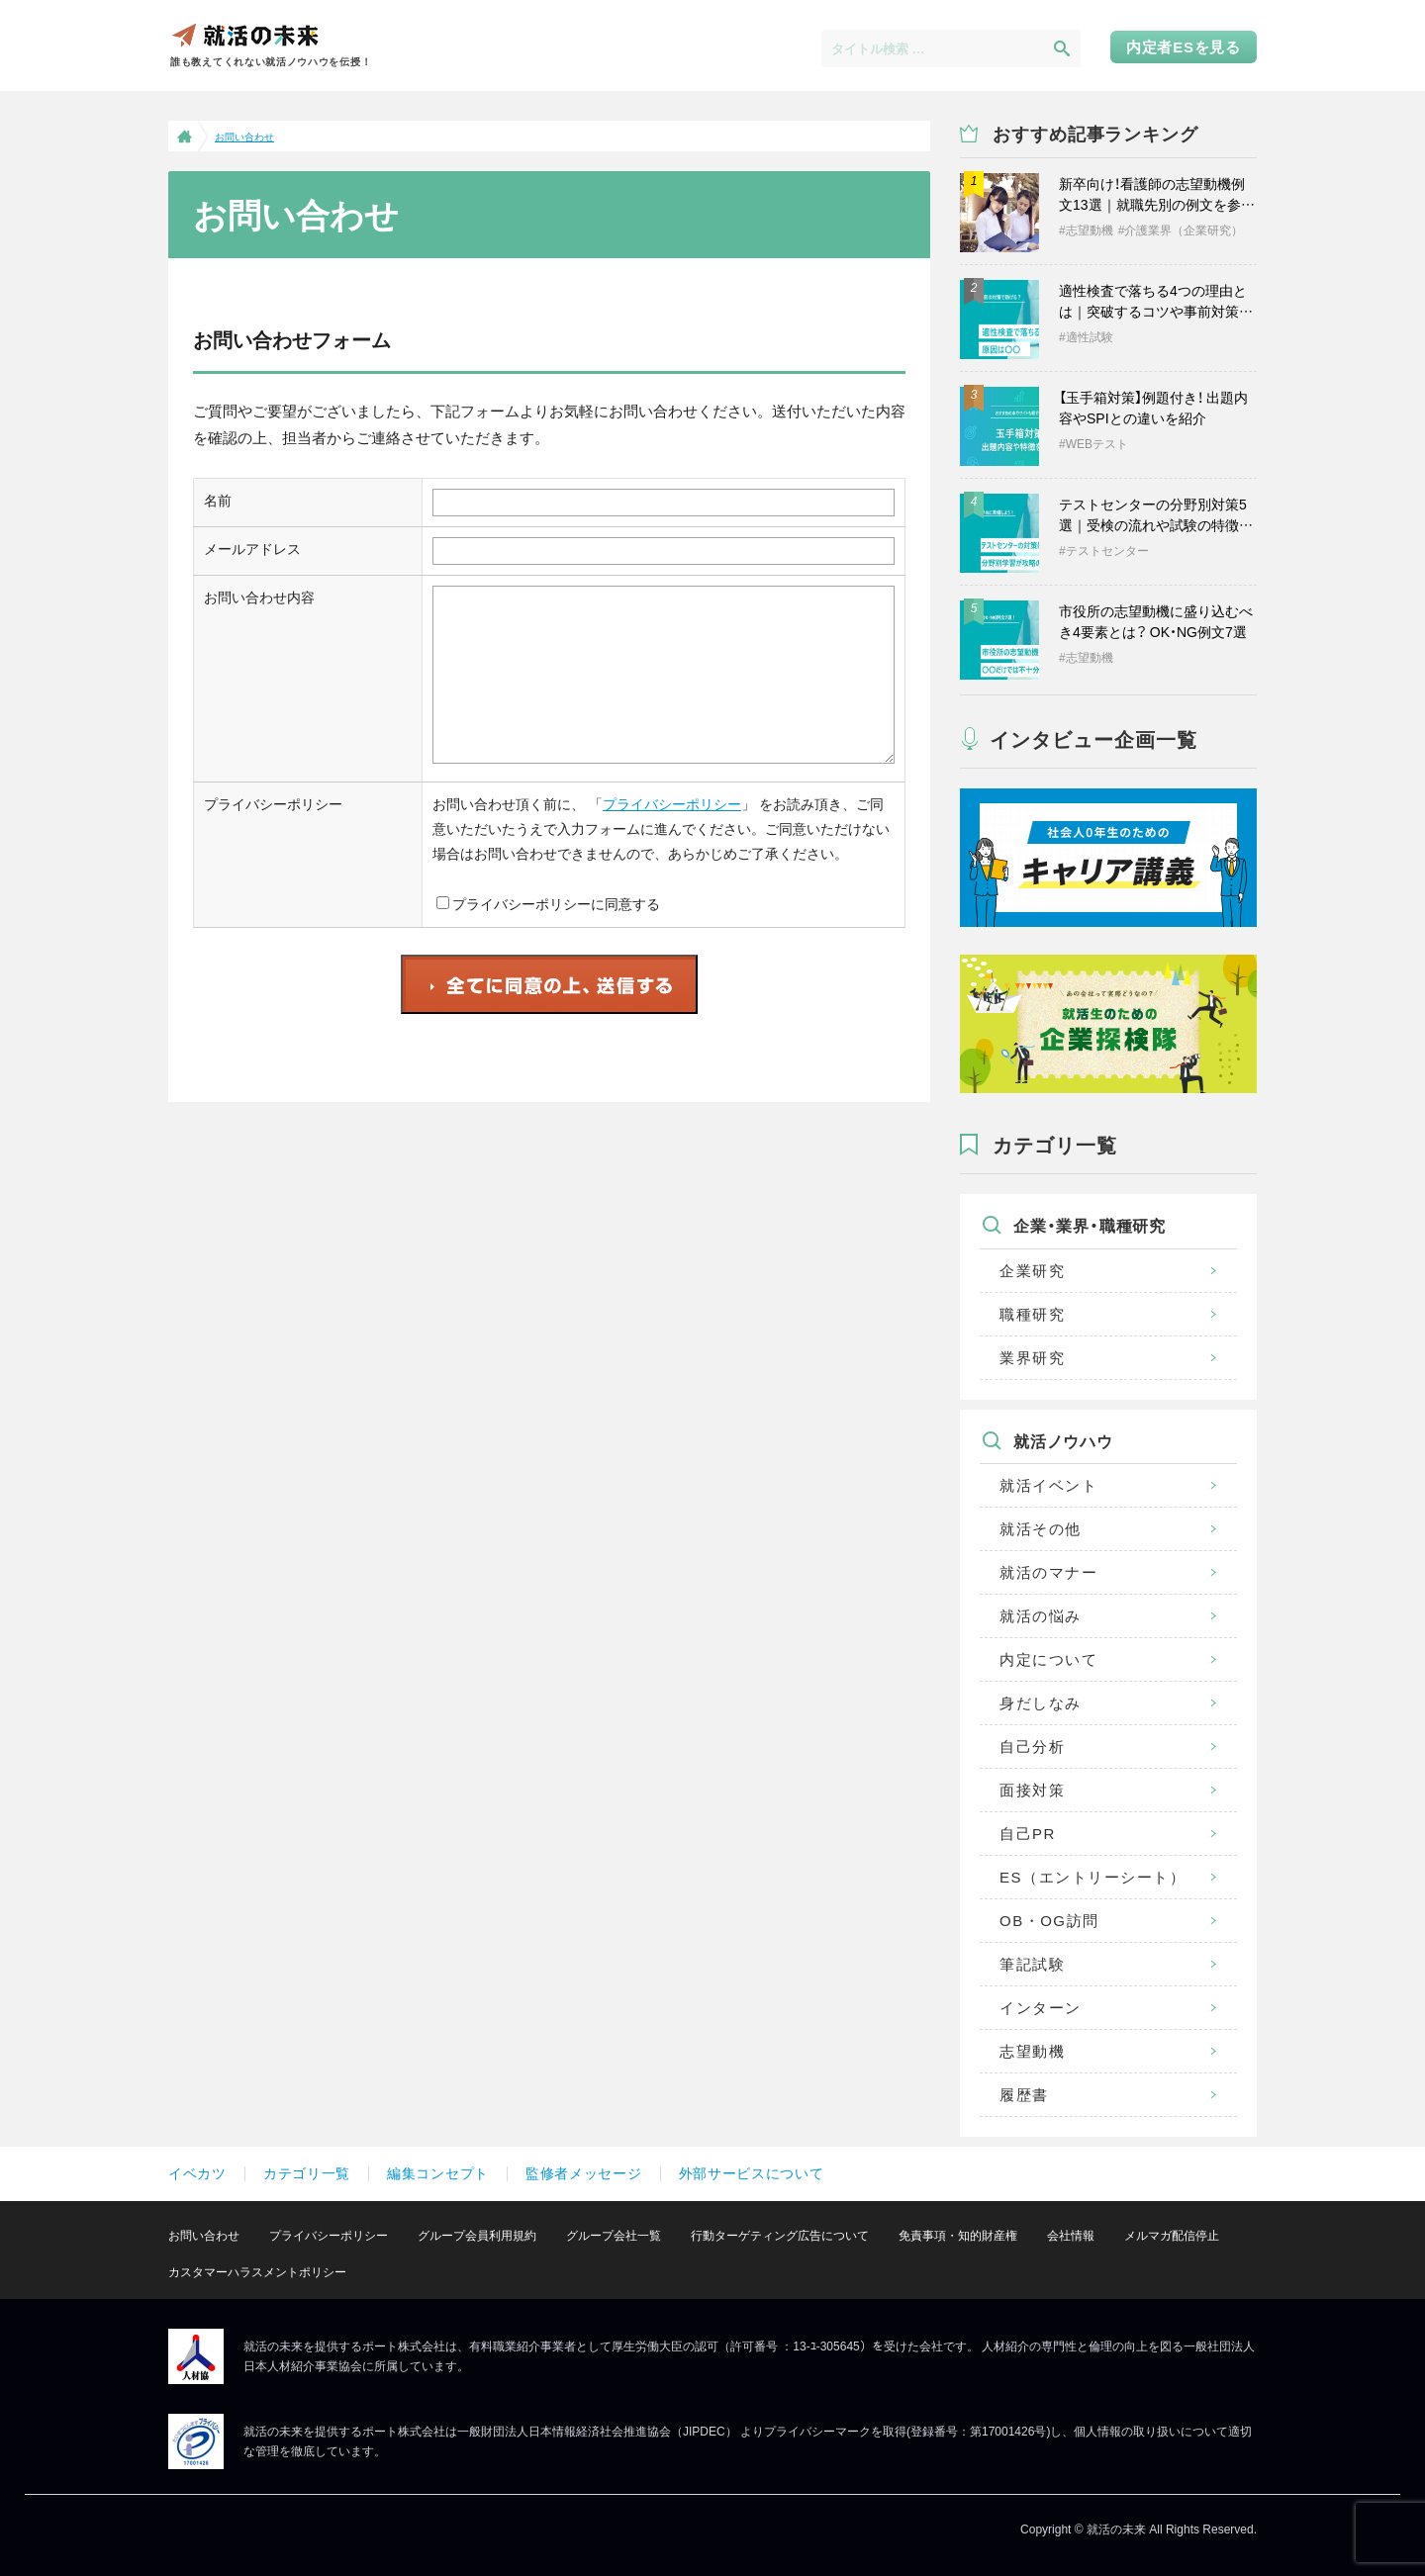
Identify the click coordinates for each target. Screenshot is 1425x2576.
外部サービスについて (751, 2173)
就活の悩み (1040, 1616)
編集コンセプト (438, 2173)
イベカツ (197, 2173)
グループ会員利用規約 (477, 2236)
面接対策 (1032, 1790)
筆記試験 (1032, 1964)
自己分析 (1032, 1746)
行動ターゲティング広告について (780, 2236)
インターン (1040, 2007)
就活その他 (1040, 1528)
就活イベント (1048, 1485)
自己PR (1027, 1833)
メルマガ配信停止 (1171, 2236)
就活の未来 (244, 34)
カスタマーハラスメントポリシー (257, 2272)
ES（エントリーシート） (1092, 1877)
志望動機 (1032, 2051)
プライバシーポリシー (672, 804)
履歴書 (1024, 2094)
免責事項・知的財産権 (958, 2236)
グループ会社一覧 (613, 2236)
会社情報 (1070, 2236)
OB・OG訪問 (1049, 1920)
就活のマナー (1048, 1572)
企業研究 (1032, 1270)
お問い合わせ (203, 2236)
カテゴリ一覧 (306, 2173)
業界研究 (1032, 1357)
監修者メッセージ (583, 2173)
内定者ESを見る (1183, 47)
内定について (1048, 1659)
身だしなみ (1040, 1703)
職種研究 (1032, 1314)
